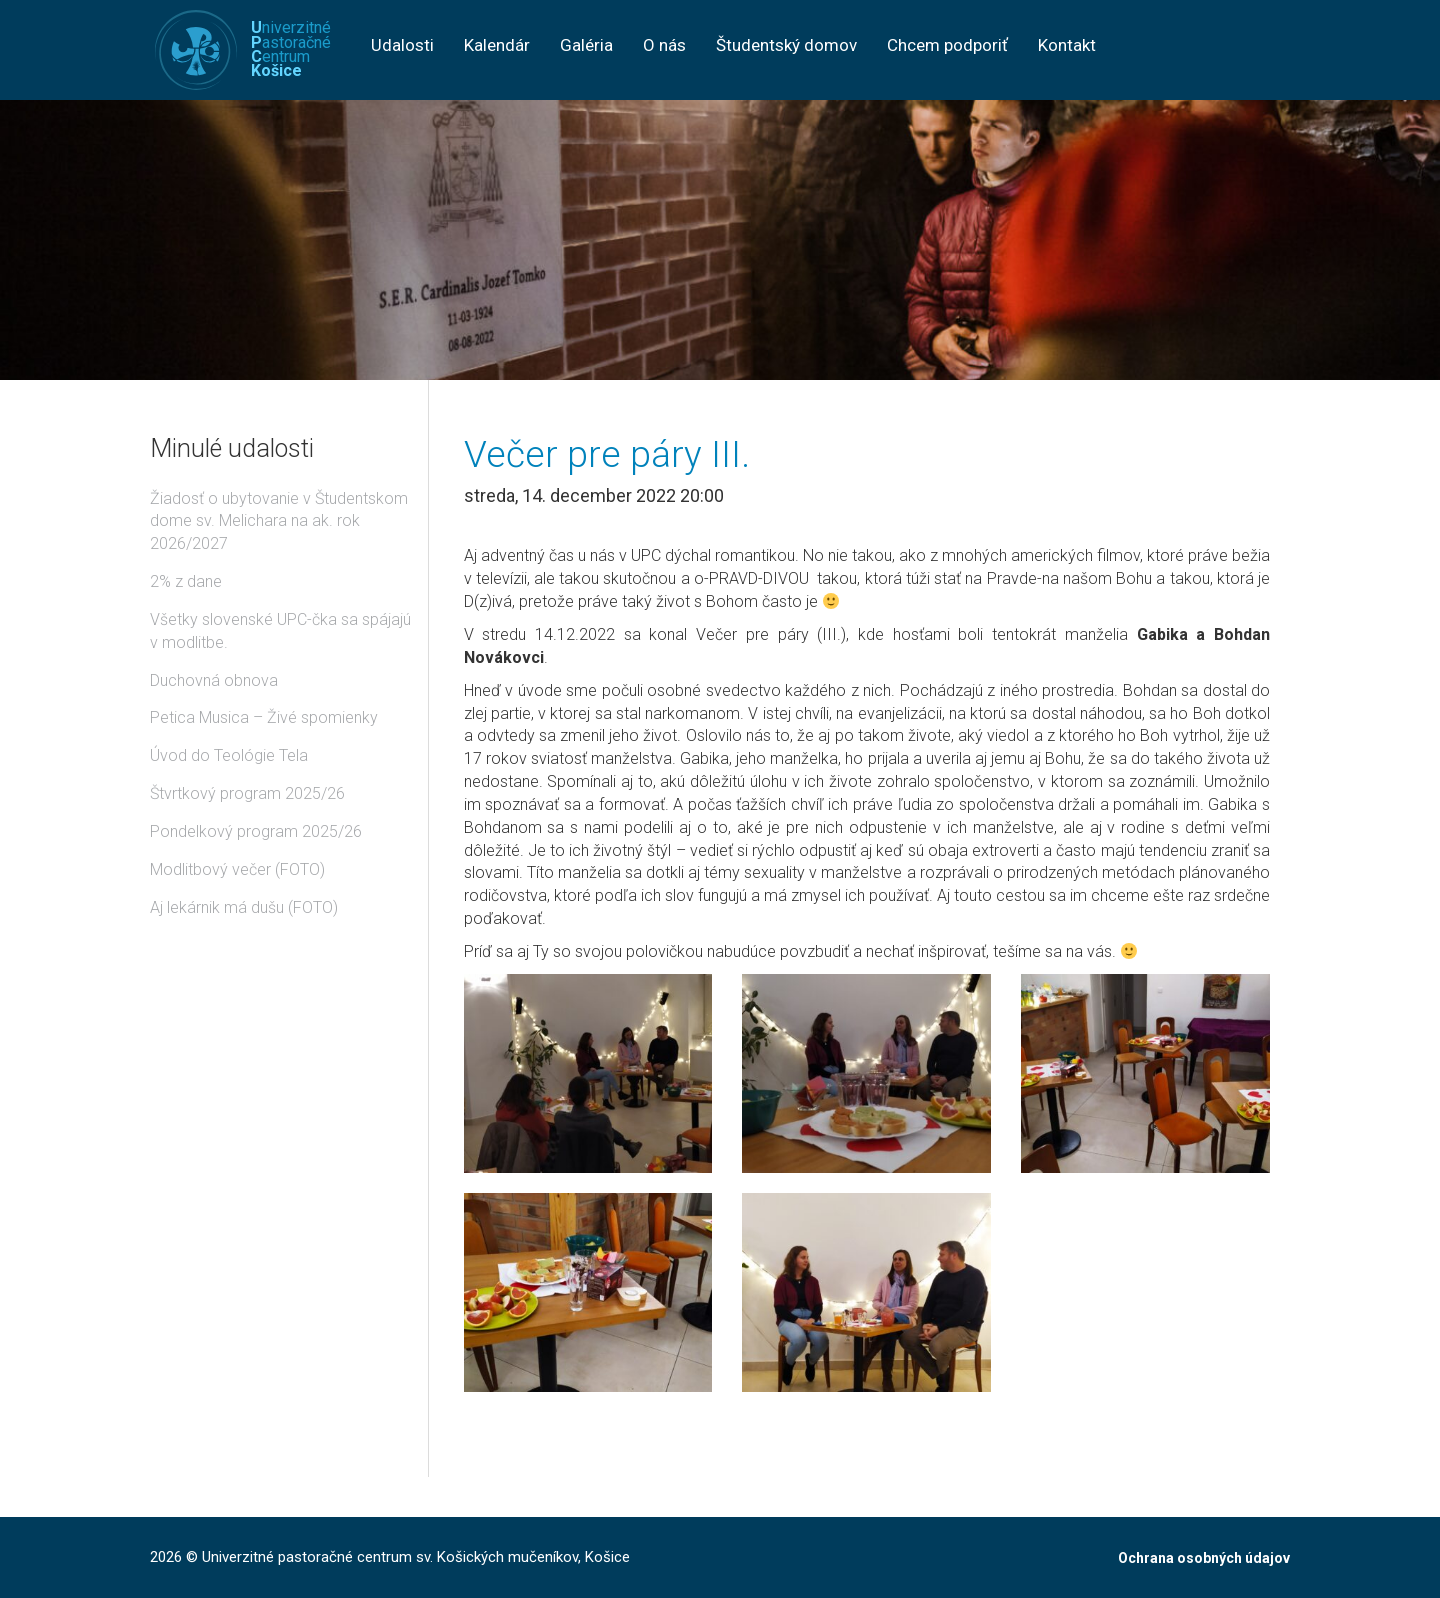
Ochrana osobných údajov (1204, 1558)
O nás (664, 45)
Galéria (586, 45)
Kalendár (497, 45)
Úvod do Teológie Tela (229, 755)
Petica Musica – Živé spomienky (264, 717)
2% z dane (186, 581)
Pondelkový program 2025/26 (256, 831)
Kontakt (1067, 45)
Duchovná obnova (214, 680)
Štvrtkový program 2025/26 (247, 793)
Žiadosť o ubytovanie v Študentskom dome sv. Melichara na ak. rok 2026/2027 (279, 521)
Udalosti (402, 45)
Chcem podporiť (947, 45)
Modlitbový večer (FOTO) (237, 869)
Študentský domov (786, 45)
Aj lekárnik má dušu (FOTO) (244, 907)
